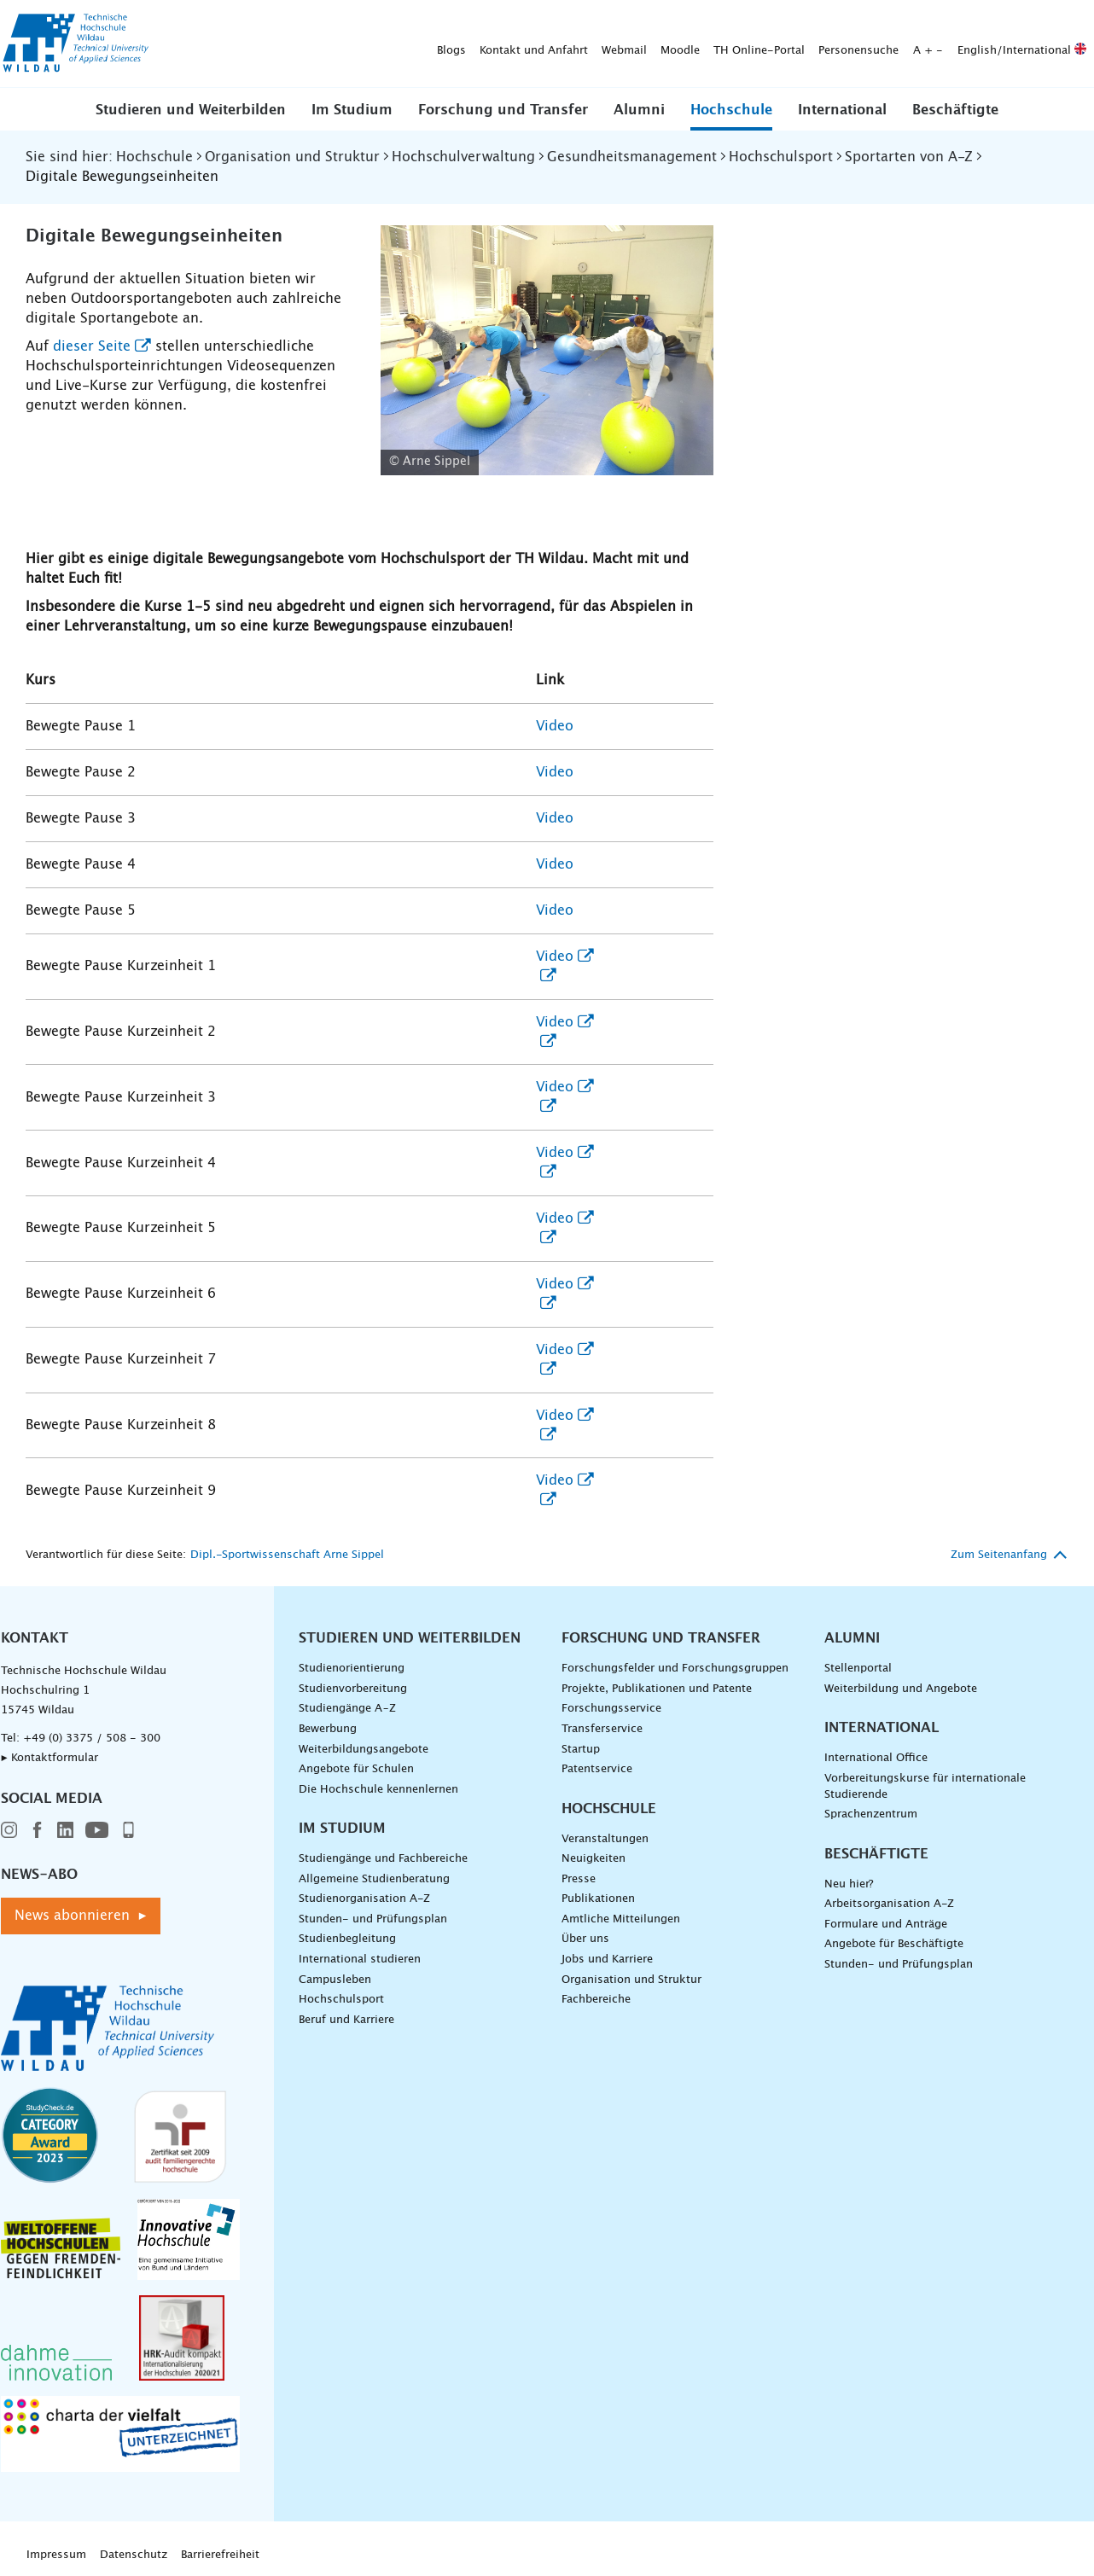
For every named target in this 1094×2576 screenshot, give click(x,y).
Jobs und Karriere (607, 1959)
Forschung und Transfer (503, 110)
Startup (581, 1749)
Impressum (56, 2555)
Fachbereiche (596, 1999)
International (842, 110)
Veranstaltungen (605, 1839)
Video (554, 726)
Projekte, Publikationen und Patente (657, 1689)
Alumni (639, 110)
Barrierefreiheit (220, 2555)
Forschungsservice (611, 1708)
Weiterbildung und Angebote (900, 1689)
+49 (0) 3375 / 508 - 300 (91, 1738)
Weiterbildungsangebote (363, 1749)
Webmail (356, 43)
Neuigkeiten (594, 1858)
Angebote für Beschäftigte (893, 1944)
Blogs (183, 43)
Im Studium (352, 110)
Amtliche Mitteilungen (621, 1919)
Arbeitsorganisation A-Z (889, 1904)
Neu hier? (848, 1884)
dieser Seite (92, 346)
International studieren (360, 1959)
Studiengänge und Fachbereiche (383, 1858)
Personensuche (590, 43)
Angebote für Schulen (356, 1769)
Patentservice (597, 1769)
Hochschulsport (341, 1999)
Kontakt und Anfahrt (266, 43)
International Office (876, 1758)
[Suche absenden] (1067, 44)
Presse (579, 1879)
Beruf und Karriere (346, 2020)
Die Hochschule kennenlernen (378, 1789)
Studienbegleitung (347, 1939)
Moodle (412, 43)
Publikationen (598, 1898)
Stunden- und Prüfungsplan (373, 1919)
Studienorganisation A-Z (364, 1898)
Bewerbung (328, 1729)
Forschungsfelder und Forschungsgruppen (675, 1668)
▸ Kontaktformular (49, 1758)
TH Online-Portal (491, 43)
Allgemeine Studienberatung (374, 1879)
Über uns (585, 1939)
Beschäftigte (955, 110)
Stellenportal (858, 1668)
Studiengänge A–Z (347, 1708)
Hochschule (731, 110)
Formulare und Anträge (885, 1924)
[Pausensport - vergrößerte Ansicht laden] (547, 350)
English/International (754, 43)
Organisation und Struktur (631, 1980)
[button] (191, 109)
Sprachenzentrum (870, 1814)
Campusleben (335, 1980)
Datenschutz (133, 2555)
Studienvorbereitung (353, 1689)
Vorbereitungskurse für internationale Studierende (925, 1786)
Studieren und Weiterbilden (191, 110)
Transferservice (602, 1729)
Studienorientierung (351, 1668)
